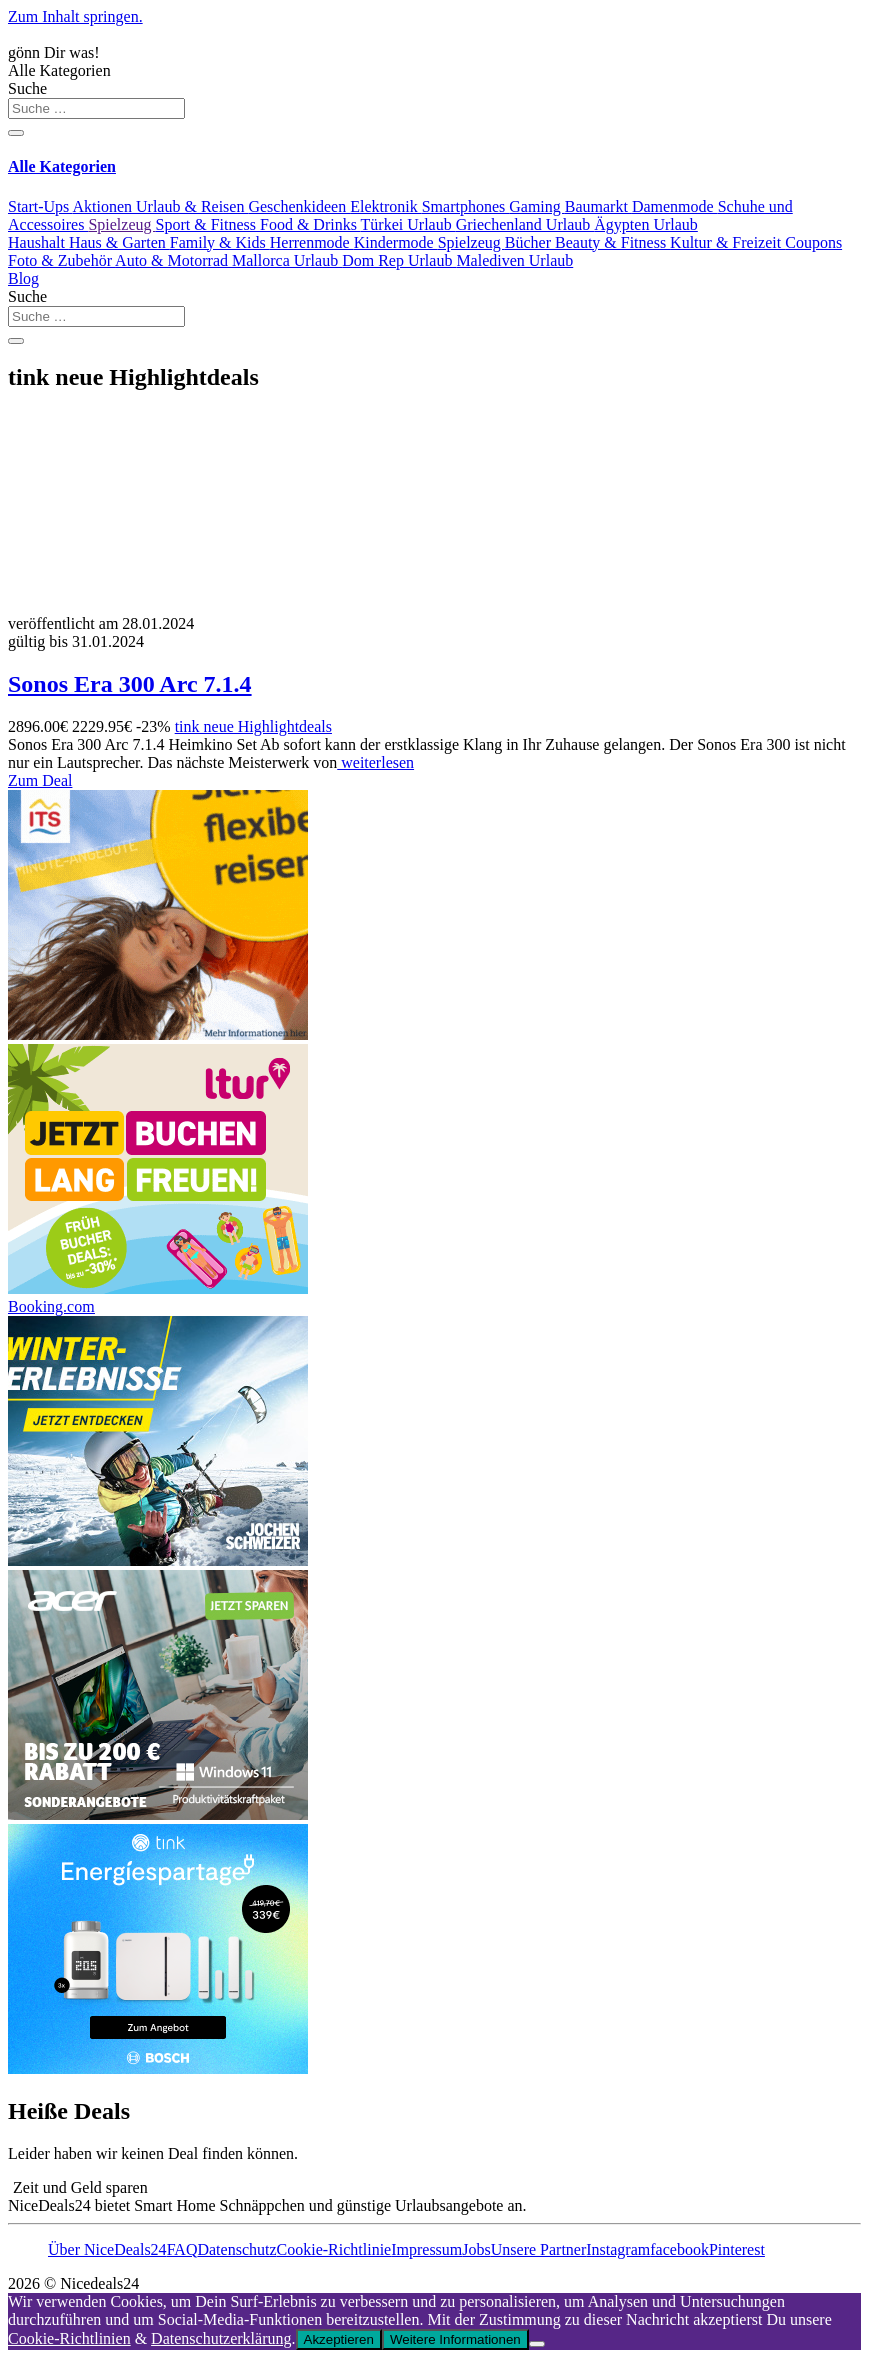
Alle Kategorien (59, 70)
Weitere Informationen (455, 2339)
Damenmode (675, 206)
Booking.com (51, 1306)
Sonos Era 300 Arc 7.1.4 (130, 684)
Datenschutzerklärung (221, 2338)
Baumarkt (598, 206)
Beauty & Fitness (612, 242)
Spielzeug (121, 224)
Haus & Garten (119, 242)
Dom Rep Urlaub (399, 260)
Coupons (813, 242)
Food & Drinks (310, 224)
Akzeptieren (339, 2339)
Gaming (537, 206)
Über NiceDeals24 (107, 2249)
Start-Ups (40, 206)
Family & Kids (220, 242)
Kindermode (396, 242)
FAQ (182, 2249)
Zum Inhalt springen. (75, 16)
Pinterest (737, 2249)
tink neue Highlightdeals (253, 726)
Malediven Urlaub (514, 260)
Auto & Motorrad (173, 260)
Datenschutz (236, 2249)
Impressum (426, 2249)
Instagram (618, 2249)
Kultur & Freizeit (727, 242)
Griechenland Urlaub (525, 224)
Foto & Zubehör (61, 260)
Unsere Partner (539, 2249)
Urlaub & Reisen (192, 206)
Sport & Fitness (208, 224)
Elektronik (386, 206)
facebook (679, 2249)
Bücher (530, 242)
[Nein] (537, 2344)
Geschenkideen (299, 206)
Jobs (476, 2249)
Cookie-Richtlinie (334, 2249)
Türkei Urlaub (408, 224)
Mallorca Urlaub (287, 260)
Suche (27, 88)
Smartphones (466, 206)
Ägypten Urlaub (646, 224)
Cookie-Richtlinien (69, 2338)
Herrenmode (312, 242)
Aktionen (104, 206)
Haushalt (38, 242)
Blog (23, 278)
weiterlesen (375, 762)
